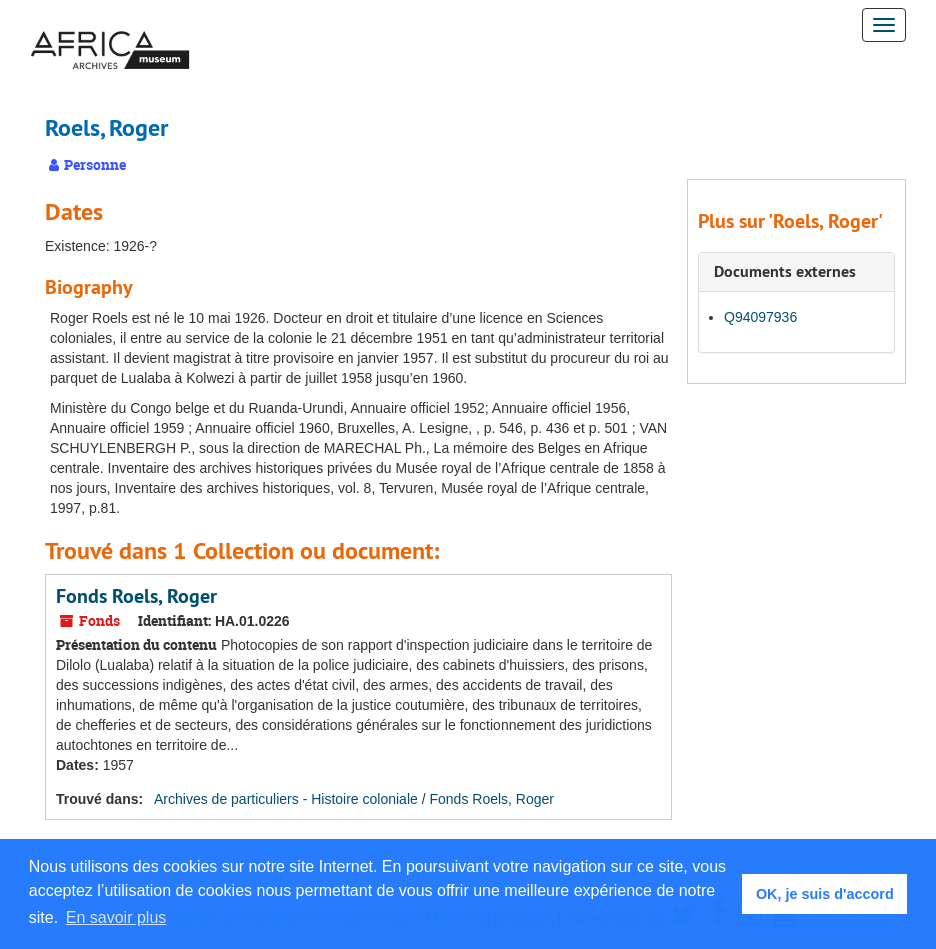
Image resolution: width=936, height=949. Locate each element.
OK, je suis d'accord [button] (825, 894)
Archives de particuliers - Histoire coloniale (286, 799)
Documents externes (785, 271)
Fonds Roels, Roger (136, 596)
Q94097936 (760, 317)
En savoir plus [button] (116, 917)
